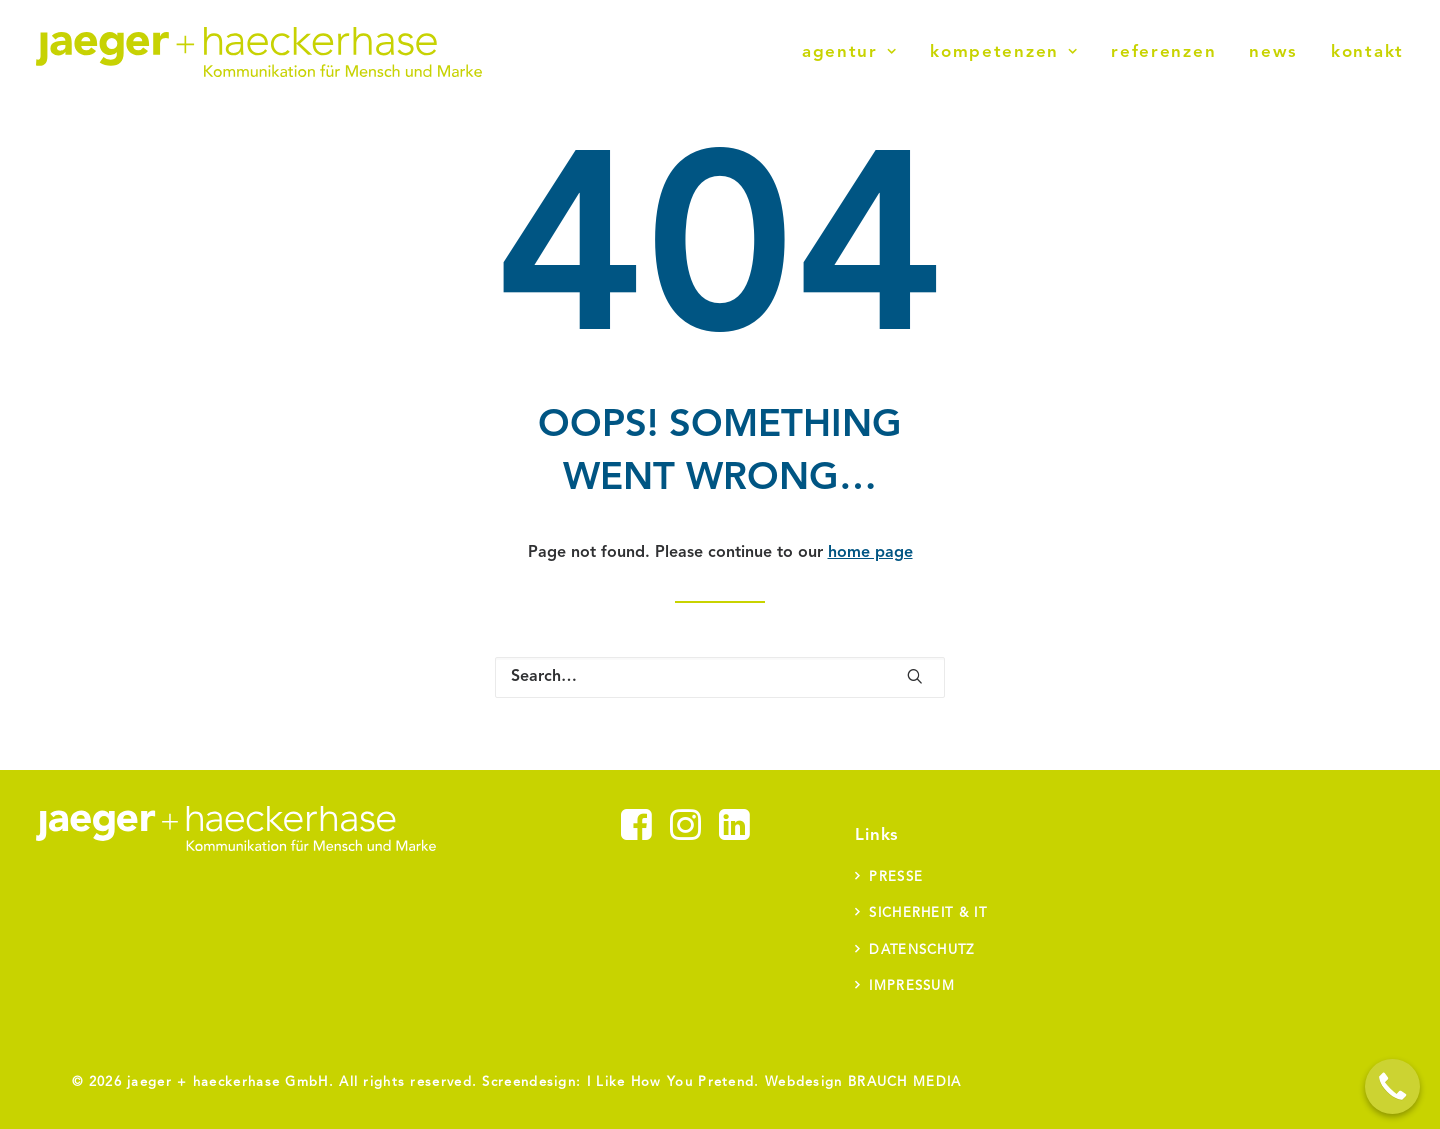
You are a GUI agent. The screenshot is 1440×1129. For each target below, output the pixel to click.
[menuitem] (856, 52)
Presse (896, 877)
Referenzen (1163, 52)
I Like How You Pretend (671, 1082)
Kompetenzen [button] (1004, 52)
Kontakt (1367, 52)
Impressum (912, 986)
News (1273, 52)
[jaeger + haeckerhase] (259, 52)
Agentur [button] (849, 52)
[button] (915, 676)
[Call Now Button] (1392, 1086)
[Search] (720, 677)
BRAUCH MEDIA (905, 1082)
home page (870, 553)
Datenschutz (921, 950)
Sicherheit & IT (928, 913)
